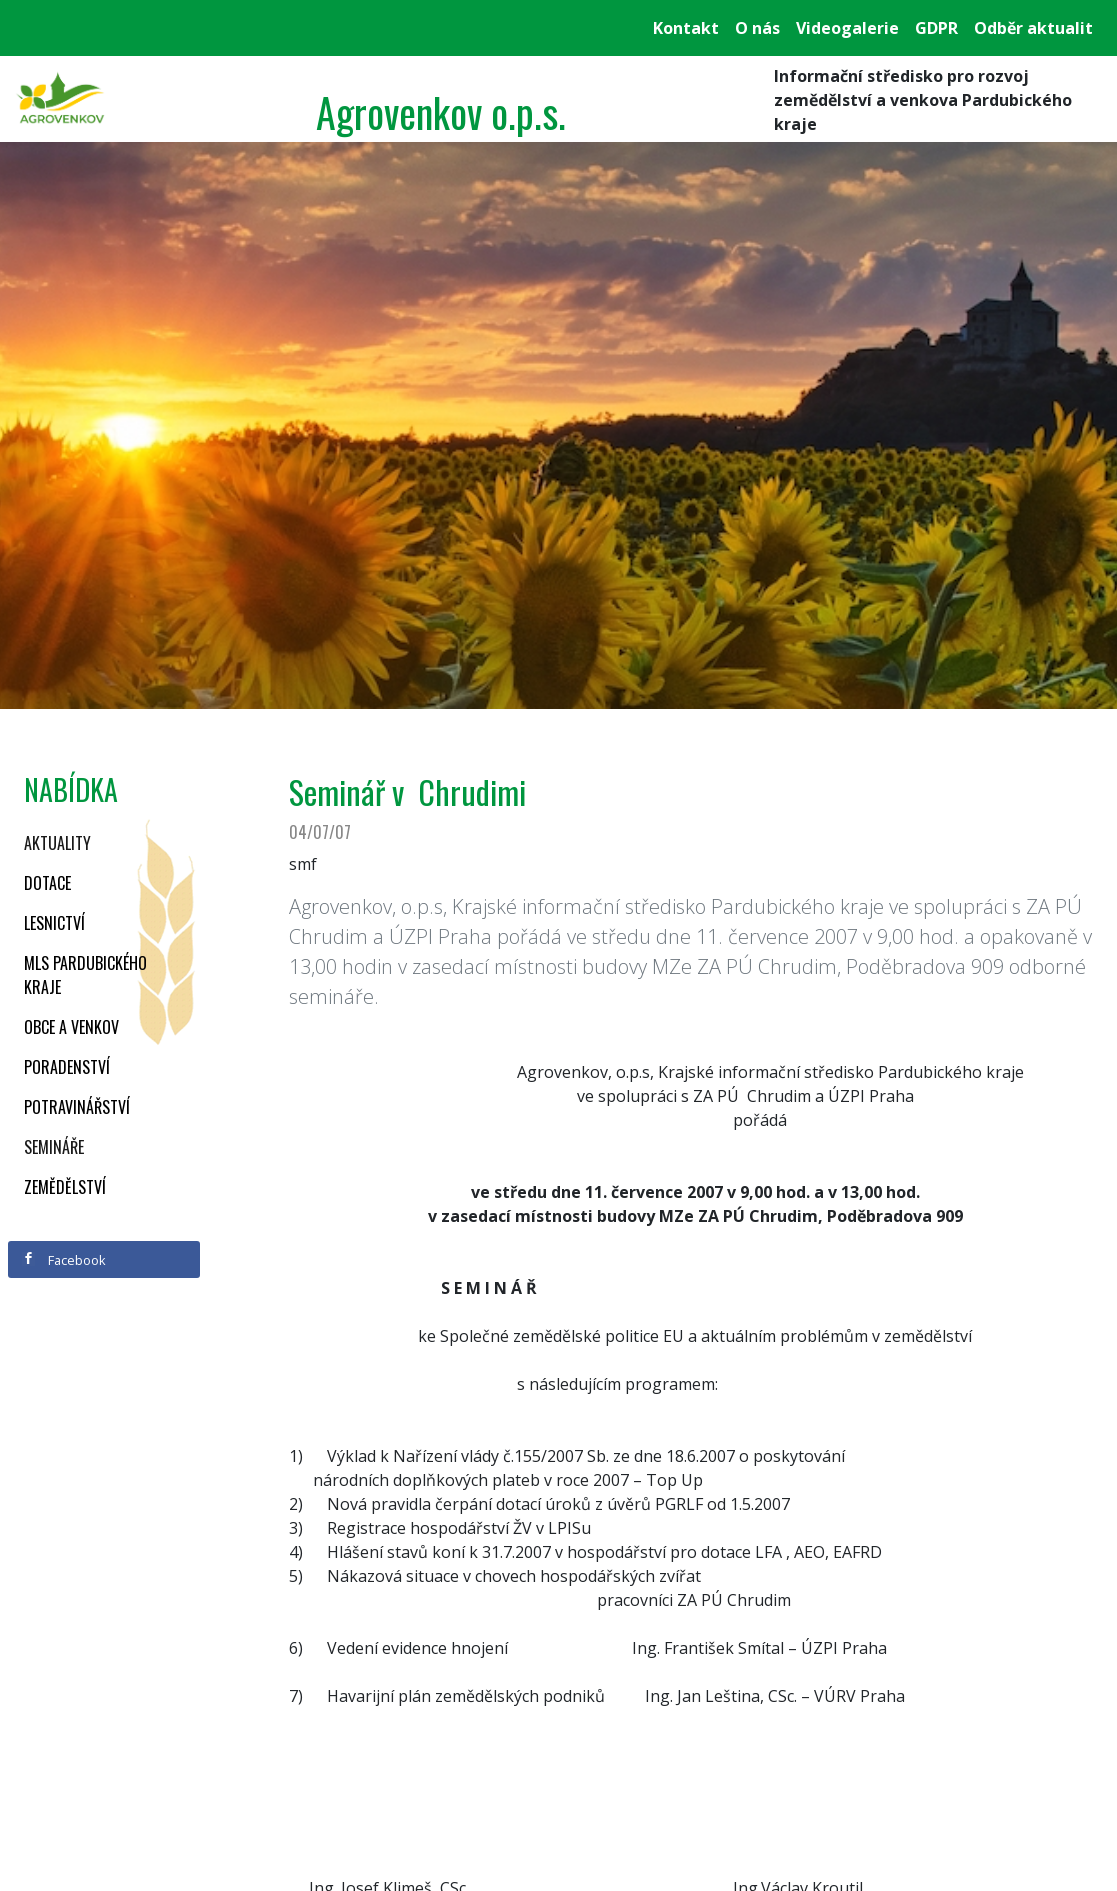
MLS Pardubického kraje (85, 975)
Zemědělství (65, 1187)
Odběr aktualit (1033, 28)
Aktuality (57, 843)
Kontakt (686, 28)
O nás (757, 28)
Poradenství (67, 1067)
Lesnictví (54, 923)
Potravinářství (77, 1107)
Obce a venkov (71, 1027)
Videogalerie (847, 28)
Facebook (64, 1260)
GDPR (936, 28)
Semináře (54, 1147)
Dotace (47, 883)
